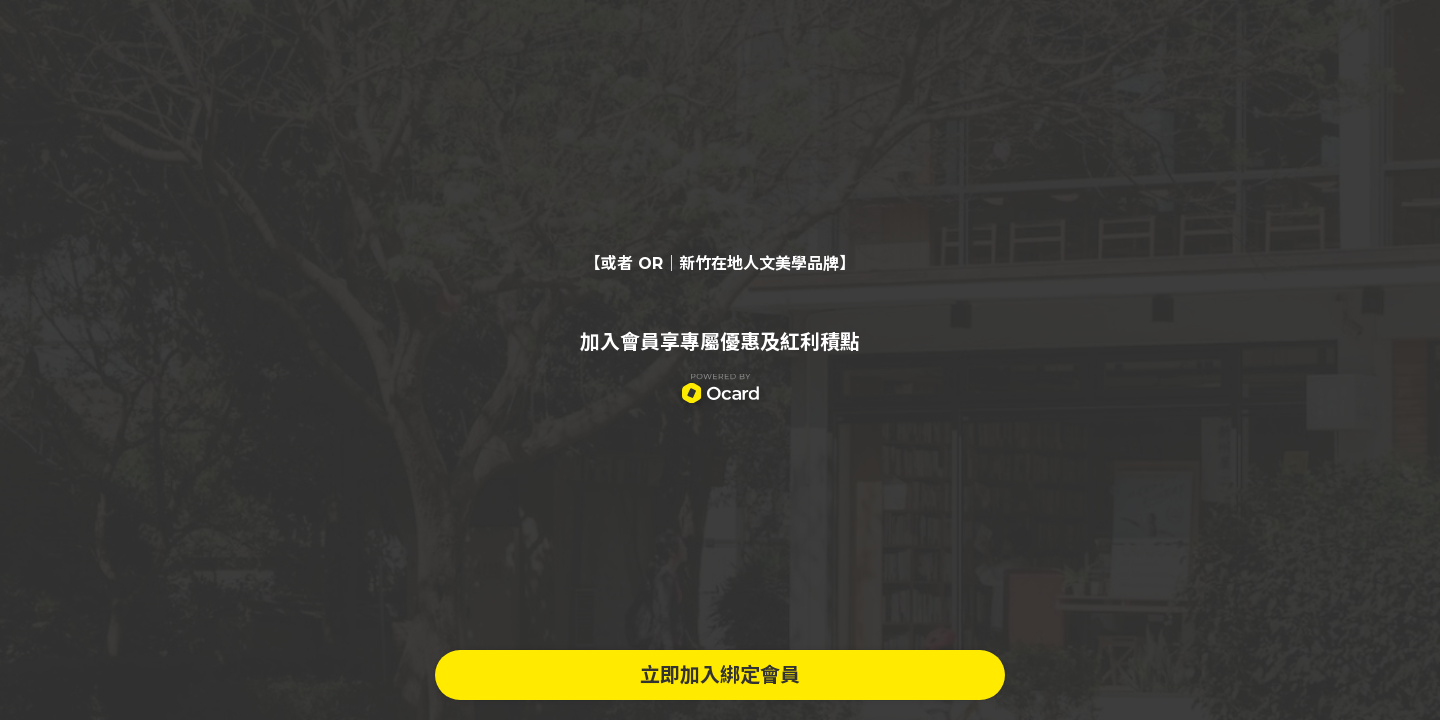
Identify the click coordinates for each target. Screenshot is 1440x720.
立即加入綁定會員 (720, 675)
